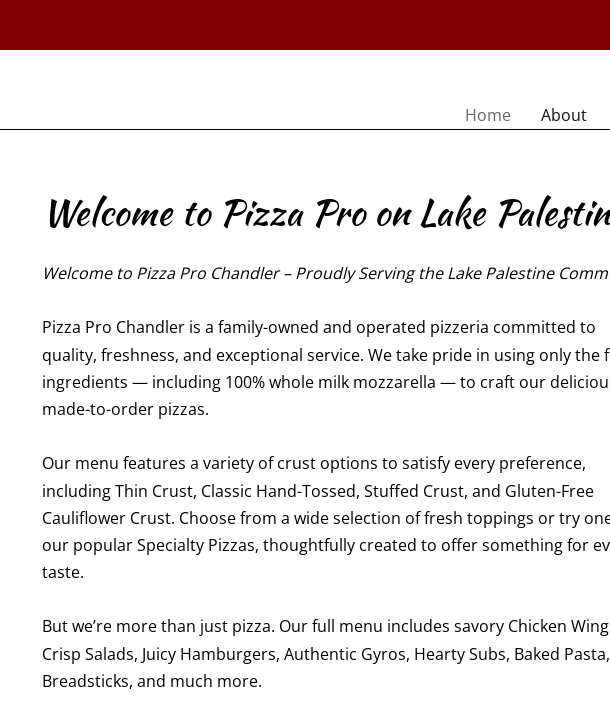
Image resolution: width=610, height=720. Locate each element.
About (564, 115)
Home (488, 115)
